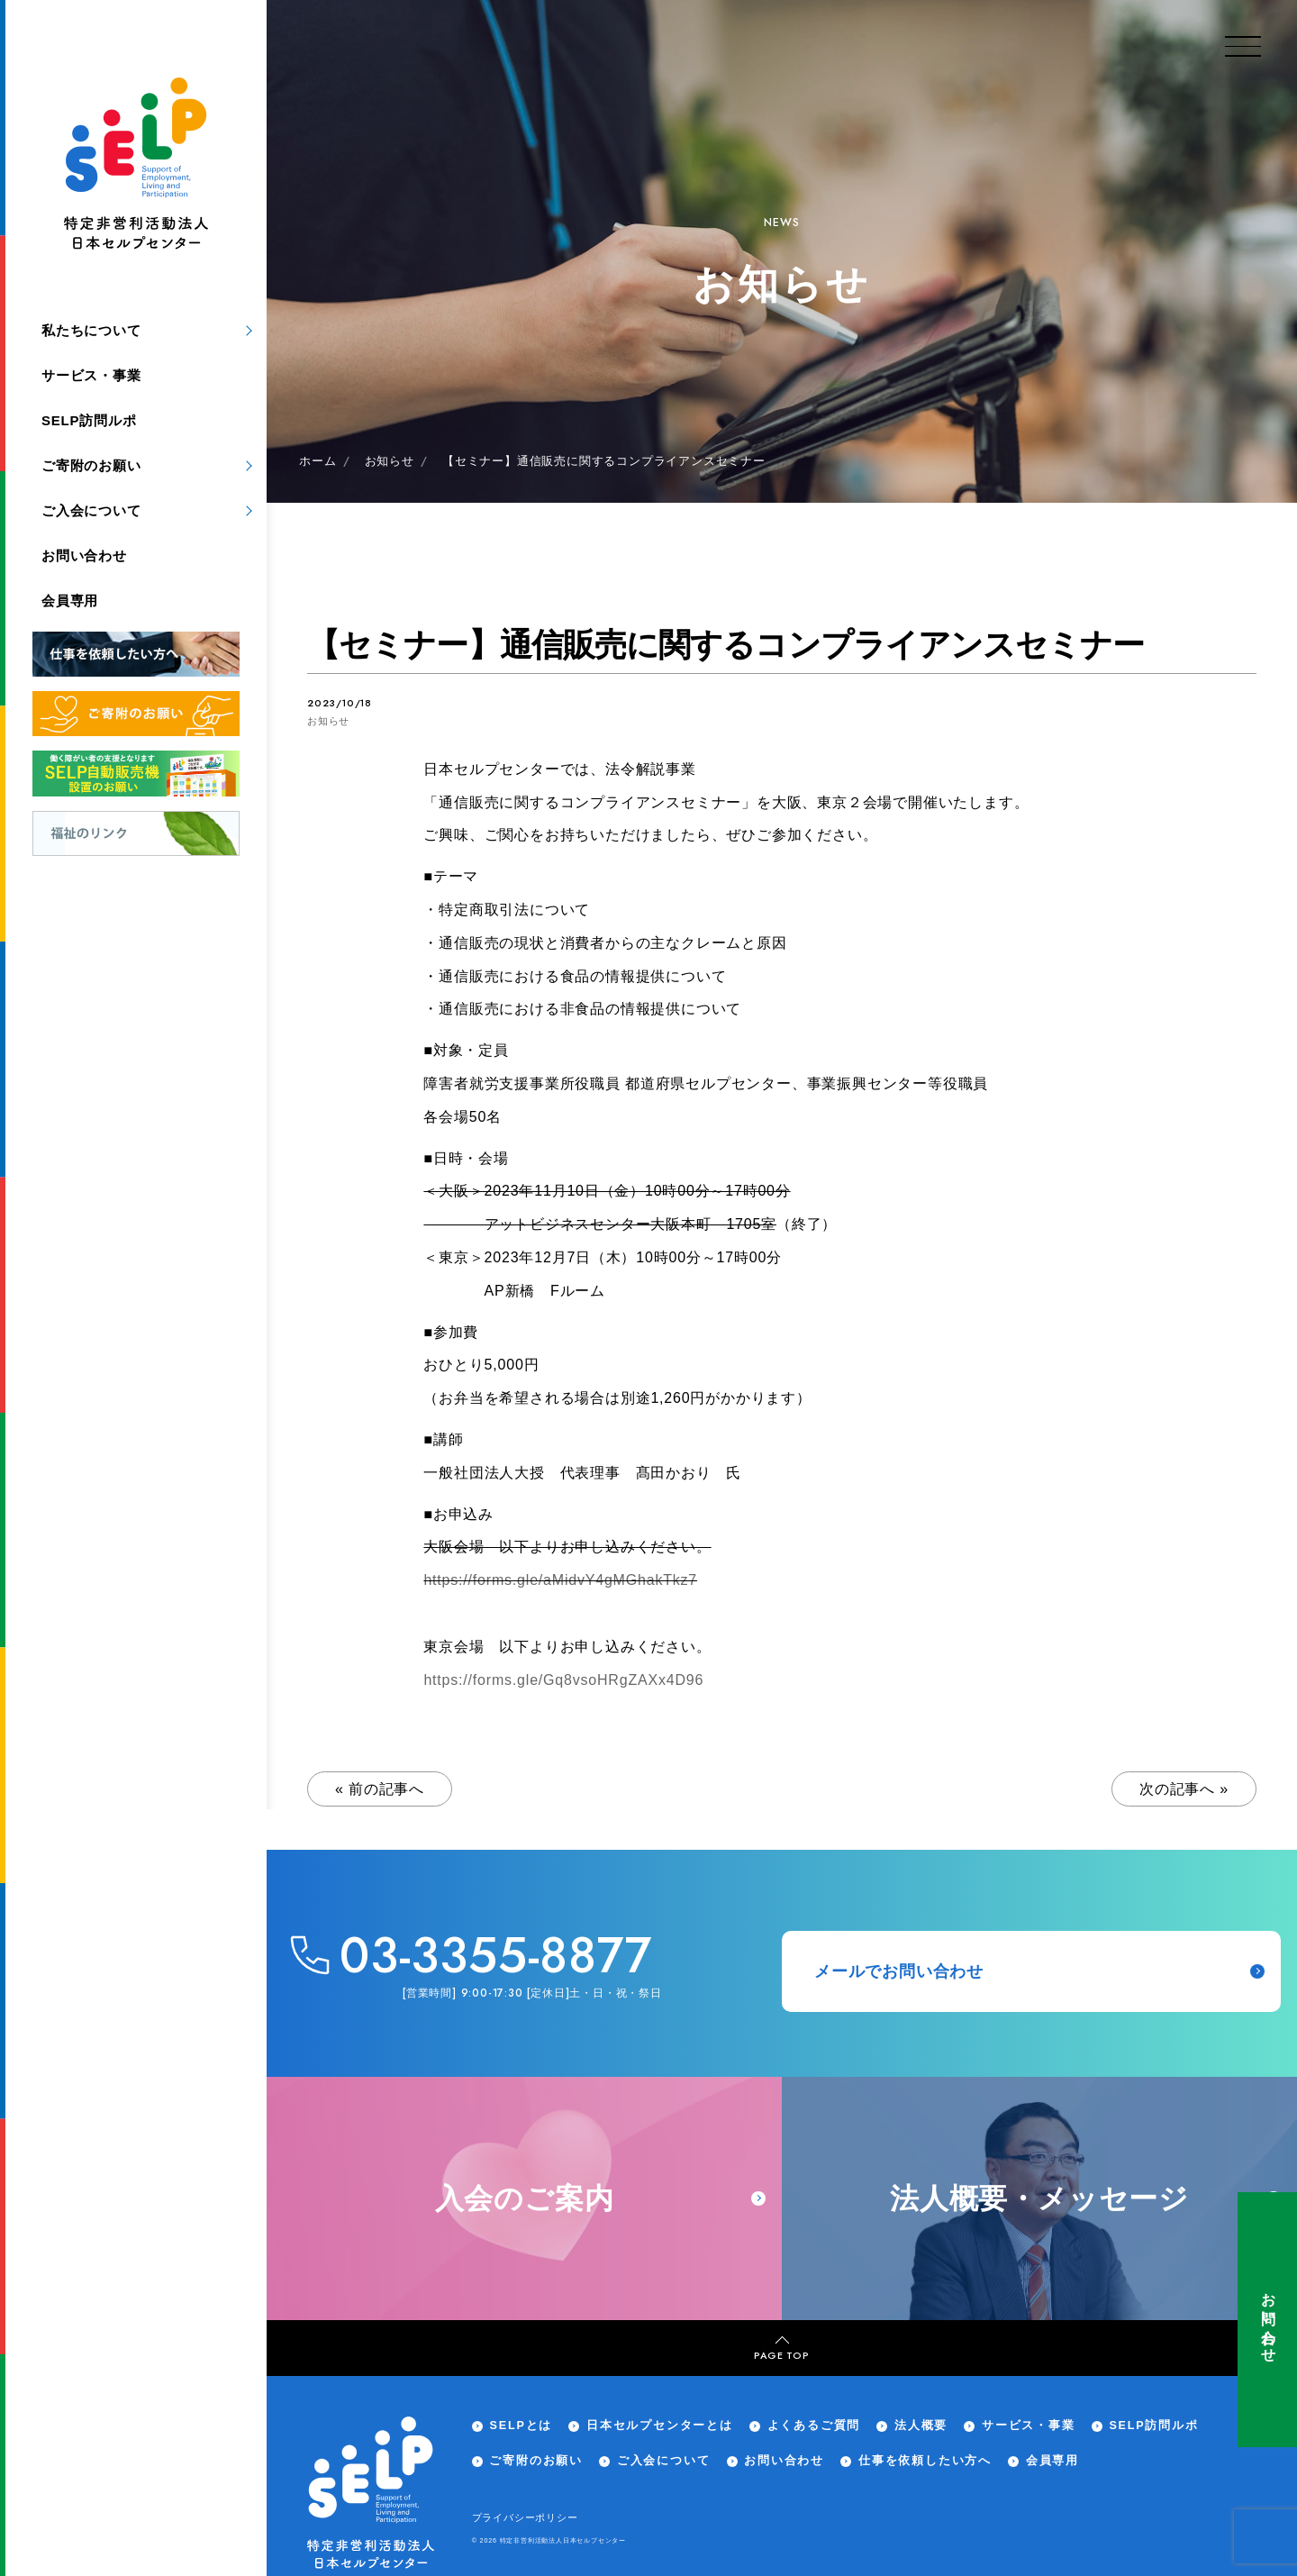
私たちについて (91, 330)
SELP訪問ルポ (89, 420)
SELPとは (520, 2425)
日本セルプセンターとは (659, 2425)
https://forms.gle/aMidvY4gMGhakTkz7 (560, 1580)
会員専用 (69, 600)
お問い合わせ (1268, 2319)
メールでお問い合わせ (1039, 1971)
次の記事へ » (1184, 1789)
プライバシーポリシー (525, 2517)
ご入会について (91, 510)
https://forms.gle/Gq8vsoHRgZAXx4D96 (563, 1680)
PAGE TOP (781, 2348)
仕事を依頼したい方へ (925, 2460)
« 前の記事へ (379, 1789)
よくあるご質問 (814, 2425)
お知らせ (328, 720)
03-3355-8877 (496, 1955)
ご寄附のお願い (91, 465)
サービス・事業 (91, 375)
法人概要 (921, 2425)
